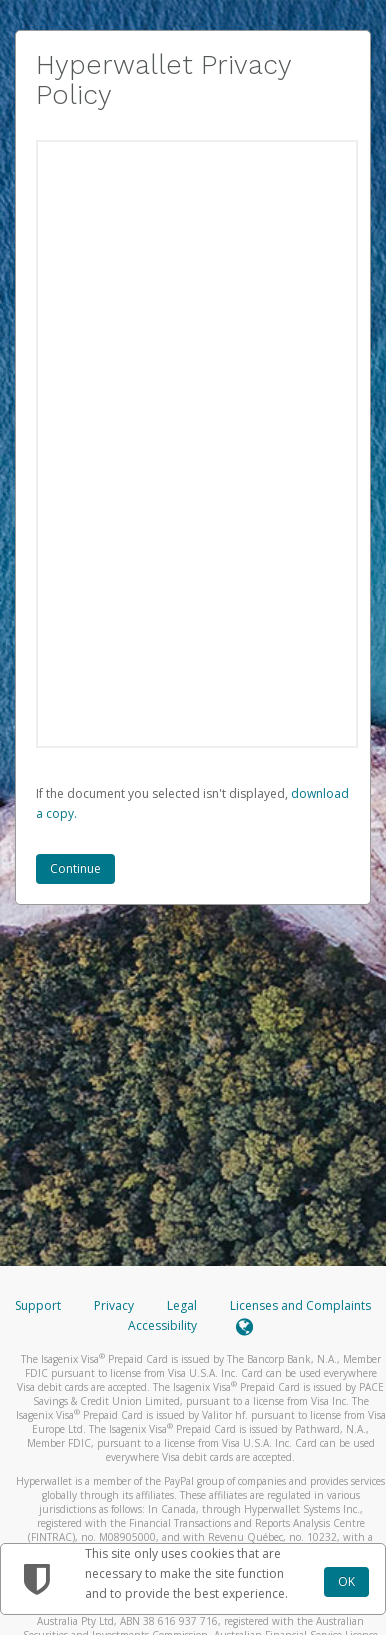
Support (38, 1305)
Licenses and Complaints (300, 1305)
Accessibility (162, 1325)
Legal (182, 1305)
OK (346, 1581)
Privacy (114, 1305)
